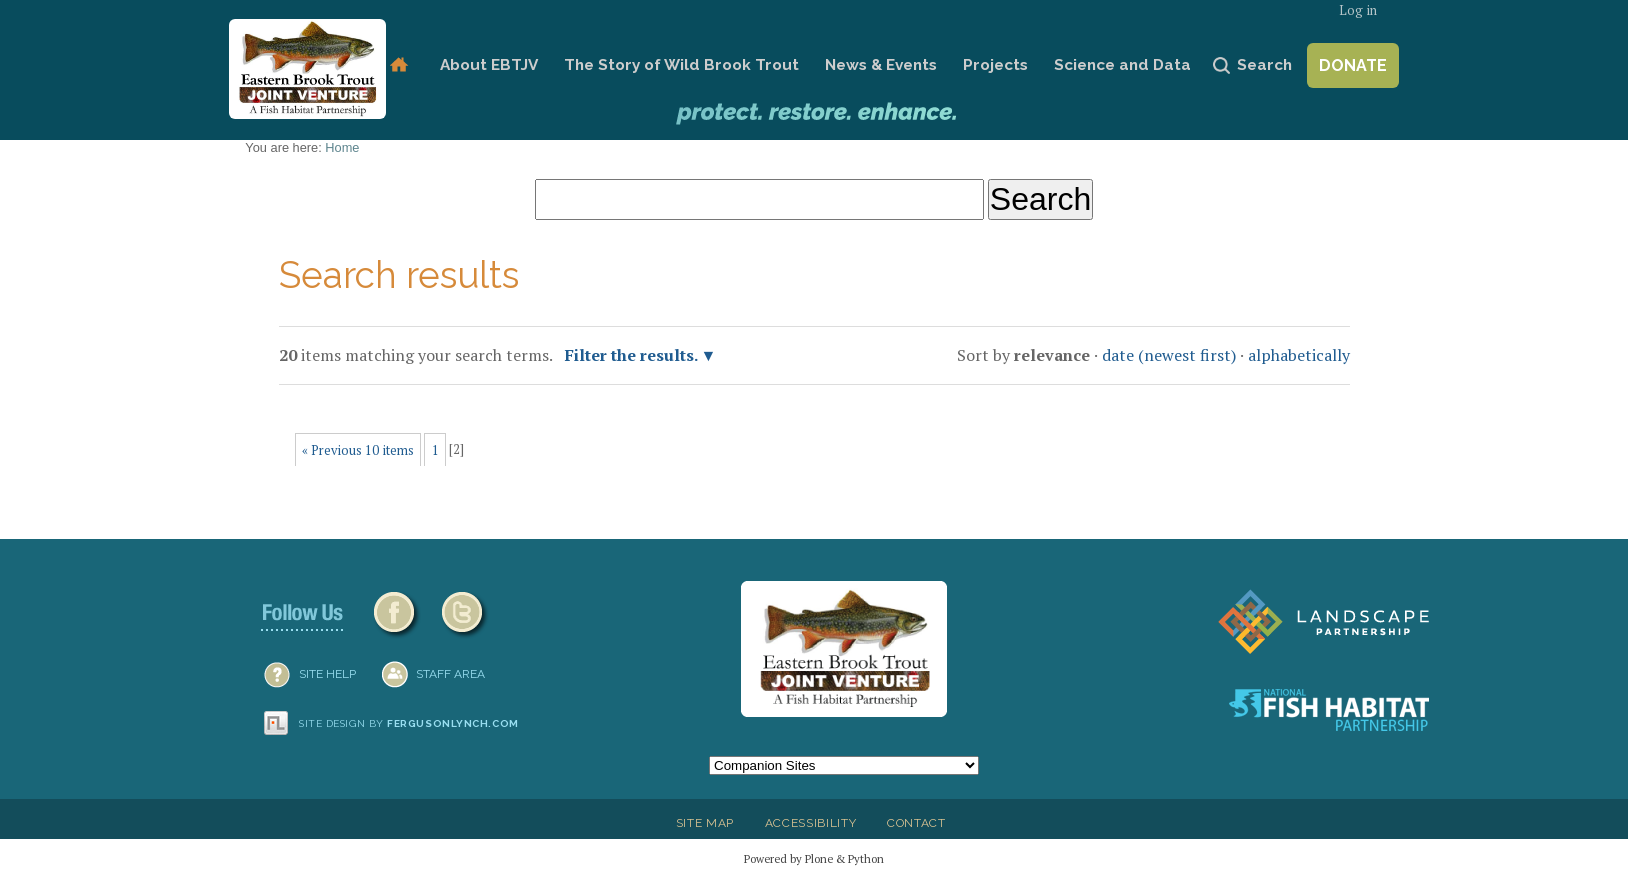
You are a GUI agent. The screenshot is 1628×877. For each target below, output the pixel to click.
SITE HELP (327, 674)
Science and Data (1122, 65)
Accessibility (811, 823)
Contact (916, 823)
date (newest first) (1169, 355)
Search (1264, 65)
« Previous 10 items (358, 450)
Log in (1358, 10)
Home (398, 65)
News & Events (881, 65)
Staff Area (450, 674)
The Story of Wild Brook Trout (681, 65)
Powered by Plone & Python (814, 858)
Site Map (705, 823)
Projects (995, 65)
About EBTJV (489, 65)
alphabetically (1299, 355)
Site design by (409, 723)
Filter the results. (633, 355)
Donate (1353, 65)
